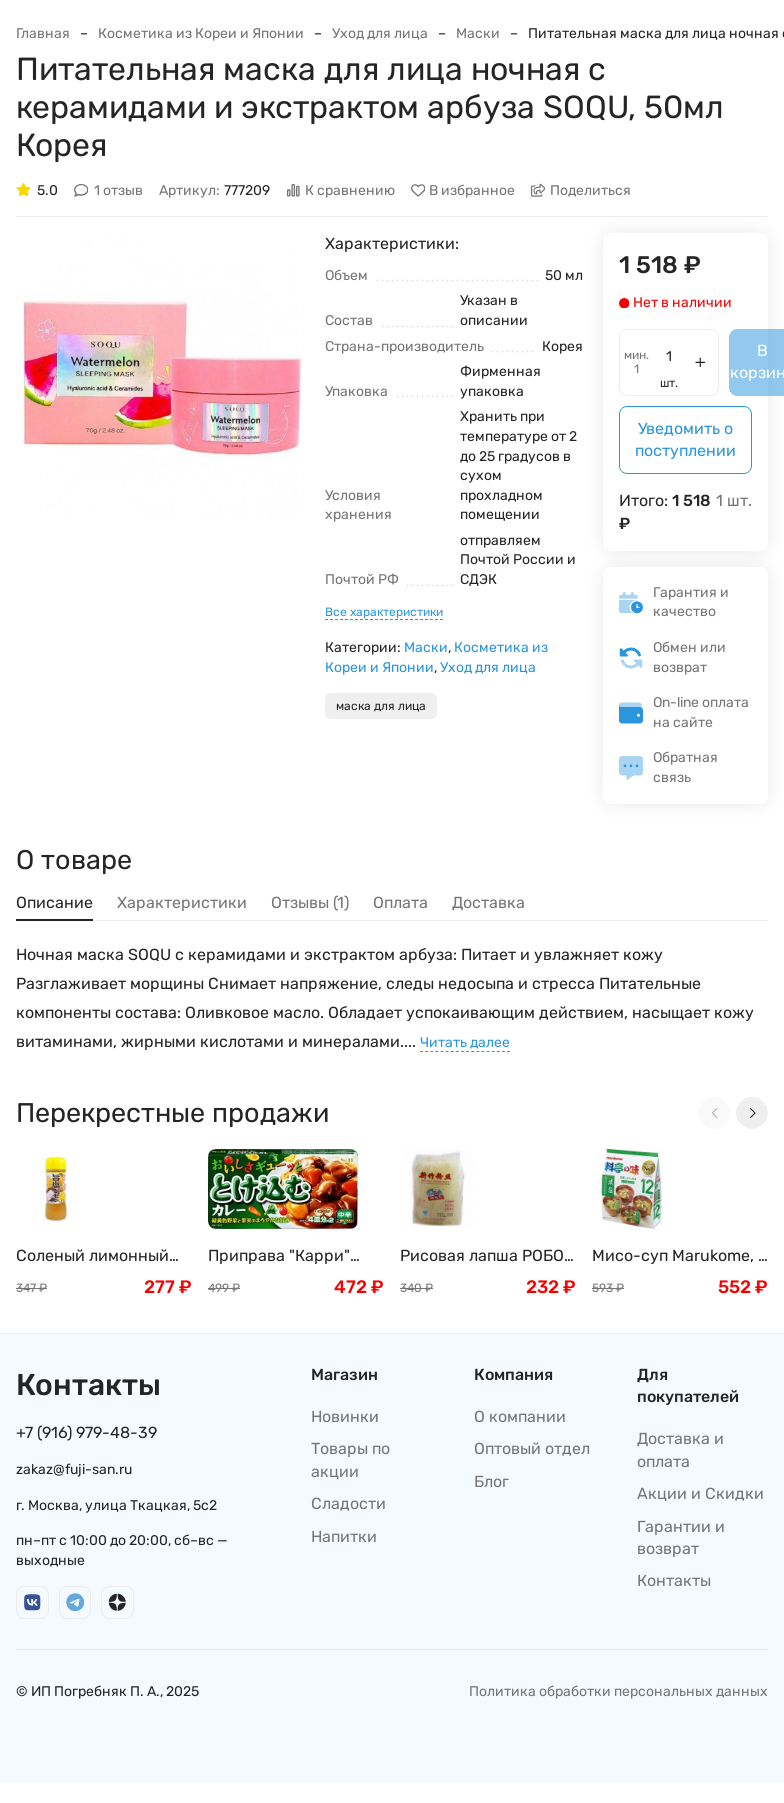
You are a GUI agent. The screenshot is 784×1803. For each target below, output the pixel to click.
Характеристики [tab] (182, 902)
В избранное (463, 190)
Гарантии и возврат (681, 1537)
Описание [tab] (54, 902)
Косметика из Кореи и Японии (201, 33)
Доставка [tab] (488, 902)
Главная (43, 33)
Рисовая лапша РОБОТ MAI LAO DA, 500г (486, 1256)
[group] (160, 377)
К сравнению (340, 190)
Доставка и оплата (680, 1449)
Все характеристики (384, 612)
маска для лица (381, 706)
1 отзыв (109, 190)
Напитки (344, 1536)
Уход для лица (380, 33)
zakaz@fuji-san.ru (74, 1469)
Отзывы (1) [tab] (310, 902)
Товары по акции (350, 1459)
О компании (520, 1416)
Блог (491, 1481)
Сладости (348, 1503)
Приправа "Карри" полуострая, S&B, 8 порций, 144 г (282, 1256)
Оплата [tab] (400, 902)
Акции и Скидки (700, 1493)
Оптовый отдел (532, 1448)
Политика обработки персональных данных (618, 1691)
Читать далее (465, 1042)
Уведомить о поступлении (685, 439)
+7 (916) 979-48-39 (86, 1432)
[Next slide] (752, 1113)
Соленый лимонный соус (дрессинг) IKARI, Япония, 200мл (101, 1256)
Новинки (345, 1416)
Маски (478, 33)
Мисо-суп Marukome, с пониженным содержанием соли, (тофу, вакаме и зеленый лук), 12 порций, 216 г (679, 1256)
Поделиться (581, 190)
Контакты (674, 1580)
